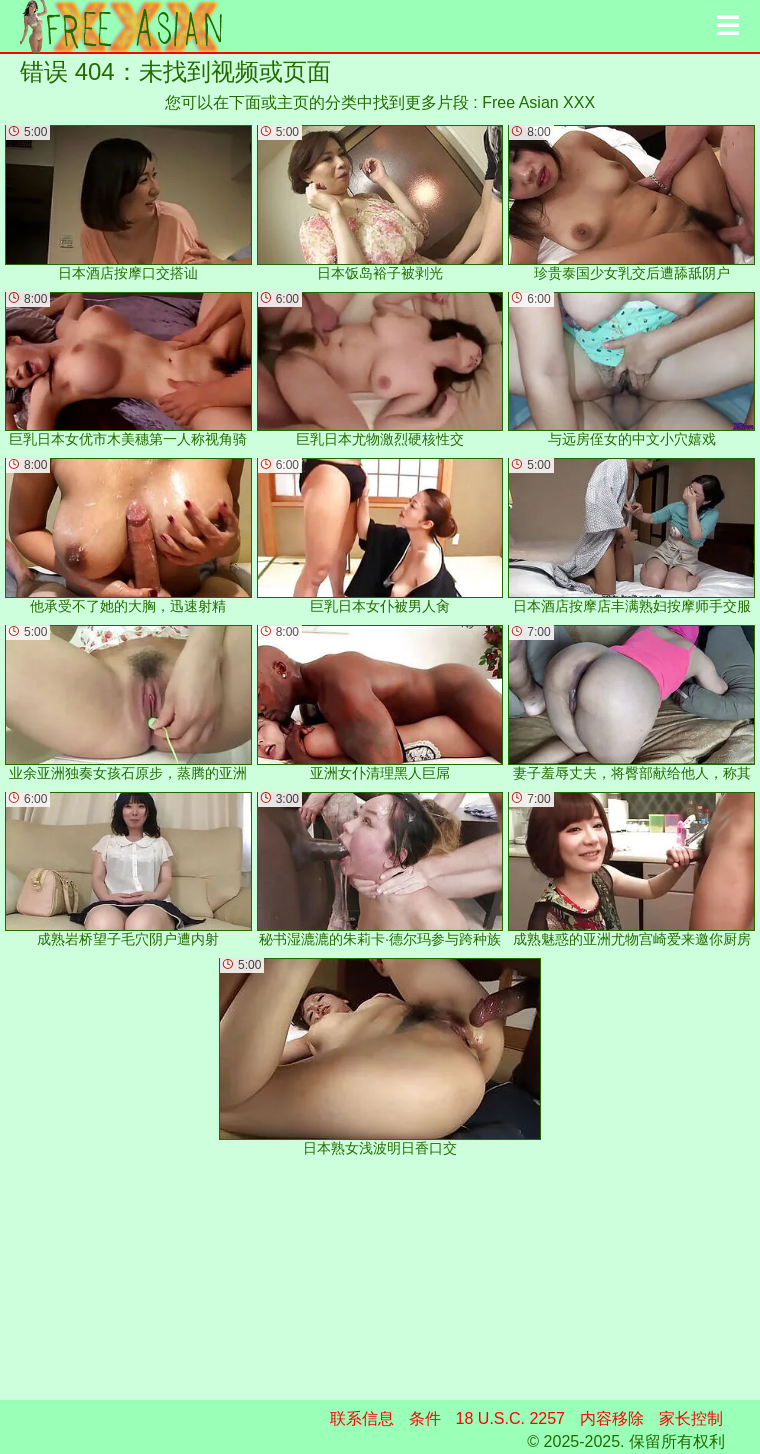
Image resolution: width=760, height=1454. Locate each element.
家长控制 (691, 1418)
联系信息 (362, 1418)
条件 (425, 1418)
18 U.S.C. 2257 (510, 1418)
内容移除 (612, 1418)
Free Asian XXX (538, 102)
